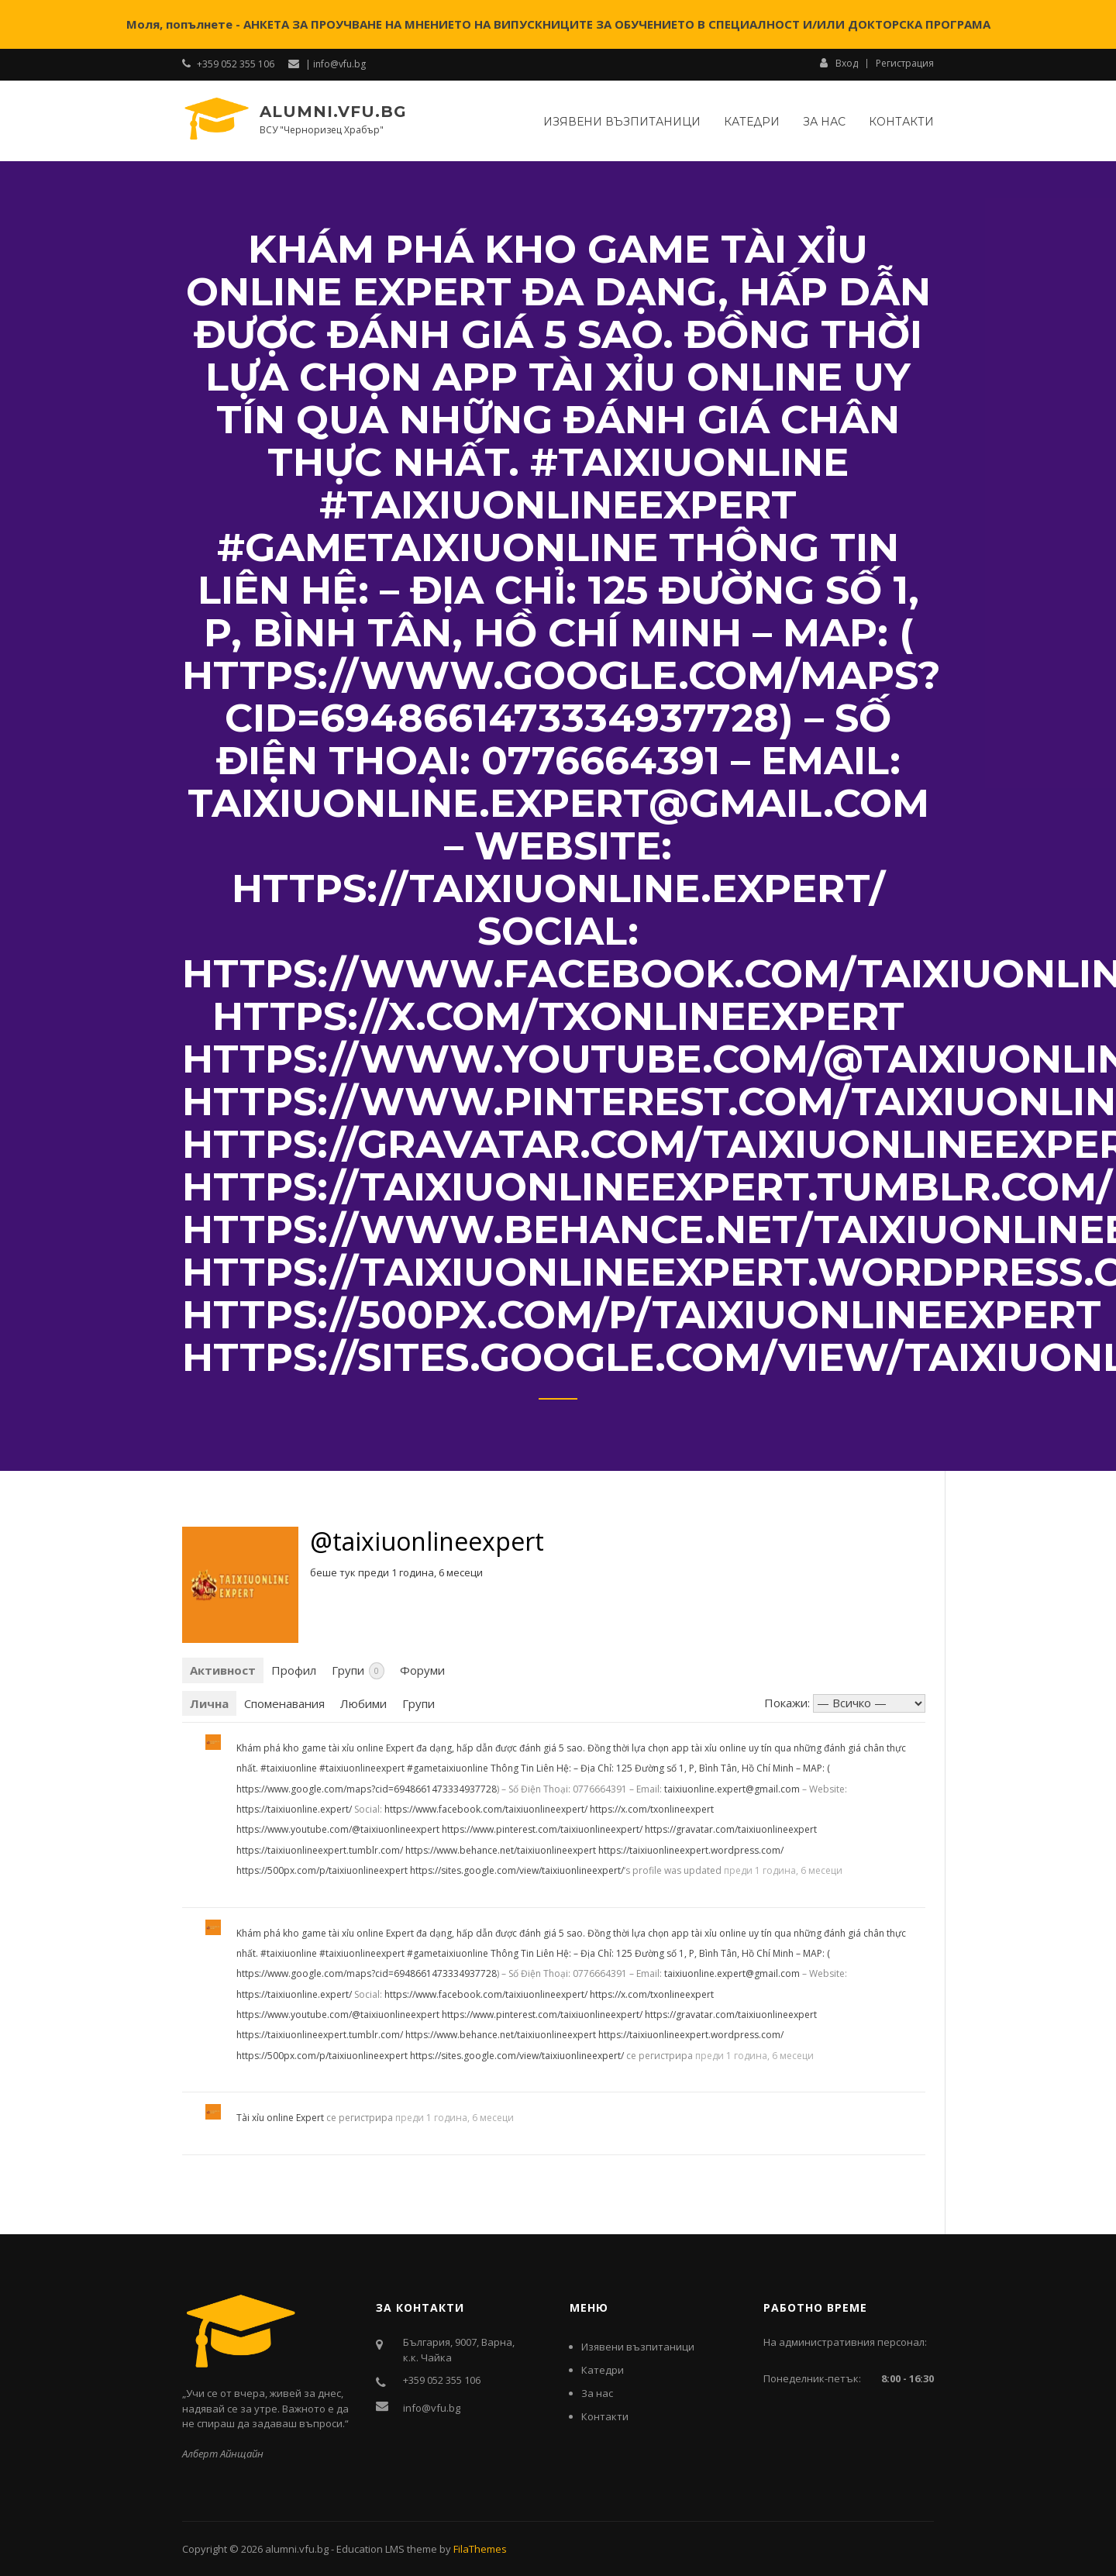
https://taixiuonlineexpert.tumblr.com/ (319, 1850)
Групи (358, 1670)
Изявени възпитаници (622, 122)
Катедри (752, 122)
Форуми (422, 1670)
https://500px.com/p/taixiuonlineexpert (322, 1870)
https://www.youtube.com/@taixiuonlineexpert (337, 1829)
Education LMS (370, 2549)
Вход (839, 62)
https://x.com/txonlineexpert (652, 1809)
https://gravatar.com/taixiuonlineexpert (731, 1829)
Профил (293, 1670)
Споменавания (284, 1703)
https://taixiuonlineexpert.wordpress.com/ (691, 1850)
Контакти (901, 122)
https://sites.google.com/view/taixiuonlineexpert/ (517, 1870)
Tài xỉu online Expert (280, 2117)
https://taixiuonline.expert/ (294, 1809)
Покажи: (787, 1702)
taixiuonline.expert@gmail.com (732, 1789)
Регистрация (905, 63)
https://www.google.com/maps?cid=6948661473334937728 (366, 1789)
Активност (223, 1670)
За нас (824, 122)
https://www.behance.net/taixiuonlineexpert (500, 1850)
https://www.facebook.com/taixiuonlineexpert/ (485, 1809)
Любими (363, 1703)
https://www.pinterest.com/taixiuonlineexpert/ (542, 1829)
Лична (209, 1703)
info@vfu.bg (431, 2408)
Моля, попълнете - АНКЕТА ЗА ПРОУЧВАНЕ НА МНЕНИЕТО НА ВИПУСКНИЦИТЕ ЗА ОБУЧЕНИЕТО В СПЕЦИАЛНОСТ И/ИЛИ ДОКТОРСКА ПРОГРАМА (558, 24)
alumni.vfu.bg (333, 111)
